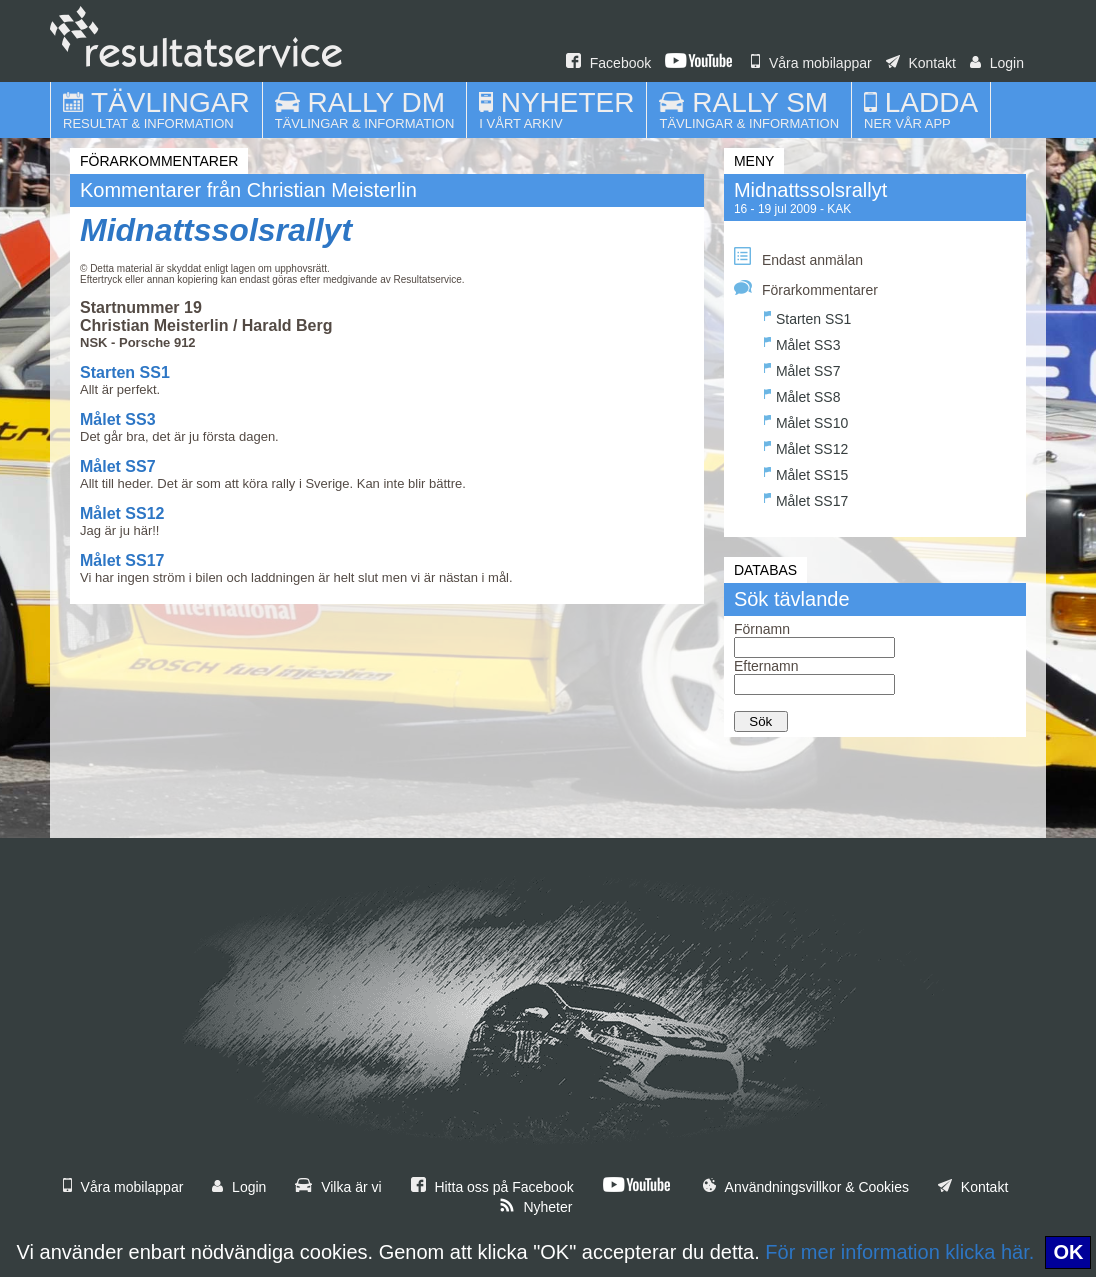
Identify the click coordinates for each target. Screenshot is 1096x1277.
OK (1068, 1252)
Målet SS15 (806, 472)
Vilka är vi (338, 1187)
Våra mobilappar (811, 63)
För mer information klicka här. (899, 1252)
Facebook (608, 63)
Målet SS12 (122, 513)
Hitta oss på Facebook (492, 1187)
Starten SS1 (125, 372)
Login (997, 63)
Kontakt (921, 63)
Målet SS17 (122, 560)
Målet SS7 (118, 466)
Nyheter (536, 1207)
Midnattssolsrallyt (216, 230)
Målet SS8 (802, 394)
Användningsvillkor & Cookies (806, 1187)
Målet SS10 (806, 420)
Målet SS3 (118, 419)
